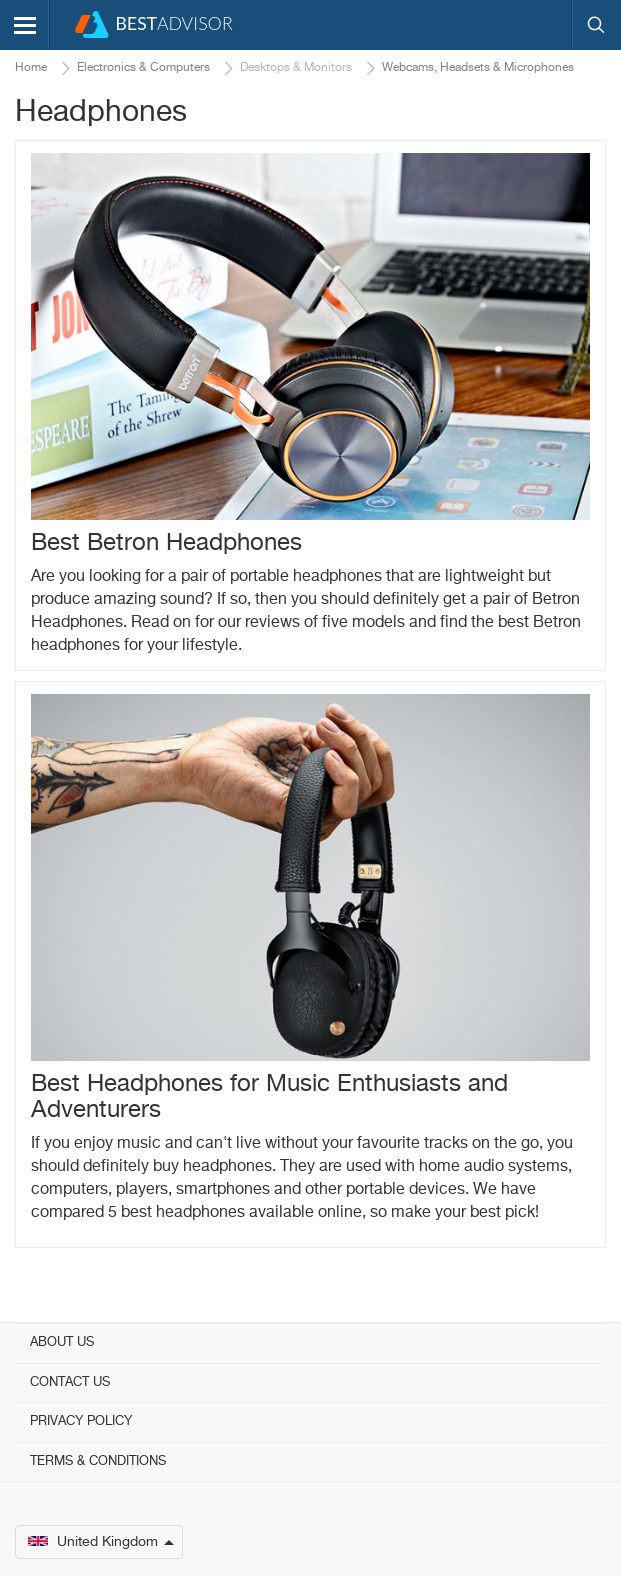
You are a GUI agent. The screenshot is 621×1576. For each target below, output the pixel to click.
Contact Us (70, 1382)
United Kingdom (101, 1542)
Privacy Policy (81, 1421)
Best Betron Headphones (166, 543)
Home (31, 68)
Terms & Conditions (98, 1461)
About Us (62, 1342)
